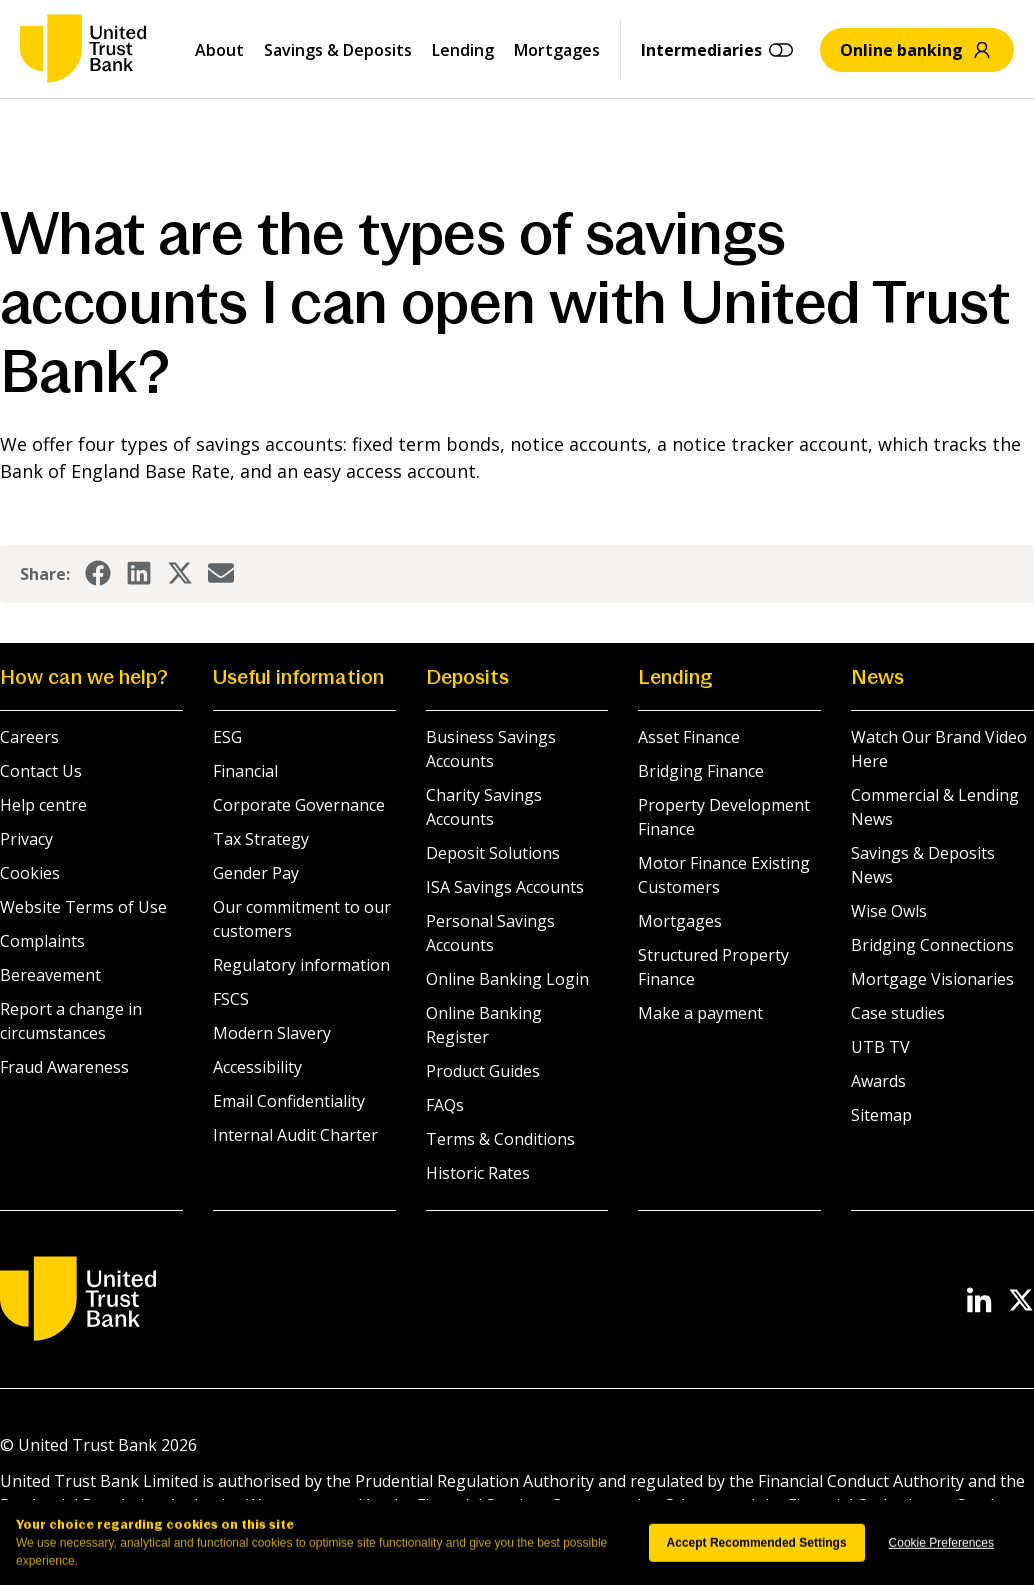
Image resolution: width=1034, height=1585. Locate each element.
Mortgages (557, 50)
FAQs (445, 1105)
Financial (245, 771)
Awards (878, 1081)
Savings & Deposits (338, 50)
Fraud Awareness (64, 1067)
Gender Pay (256, 873)
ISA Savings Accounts (505, 887)
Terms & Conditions (500, 1139)
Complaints (42, 941)
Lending (463, 50)
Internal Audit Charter (295, 1135)
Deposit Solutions (493, 853)
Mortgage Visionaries (932, 979)
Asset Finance (689, 737)
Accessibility (257, 1067)
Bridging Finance (701, 771)
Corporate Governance (299, 805)
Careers (29, 737)
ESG (227, 737)
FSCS (231, 999)
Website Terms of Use (83, 907)
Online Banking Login (507, 979)
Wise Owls (889, 911)
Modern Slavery (272, 1033)
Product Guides (483, 1071)
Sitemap (881, 1115)
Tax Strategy (261, 839)
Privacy (26, 839)
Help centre (43, 805)
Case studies (898, 1013)
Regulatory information (301, 965)
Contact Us (41, 771)
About (219, 50)
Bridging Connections (932, 945)
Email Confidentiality (289, 1101)
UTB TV (880, 1047)
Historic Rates (478, 1173)
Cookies (30, 873)
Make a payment (700, 1013)
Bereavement (50, 975)
